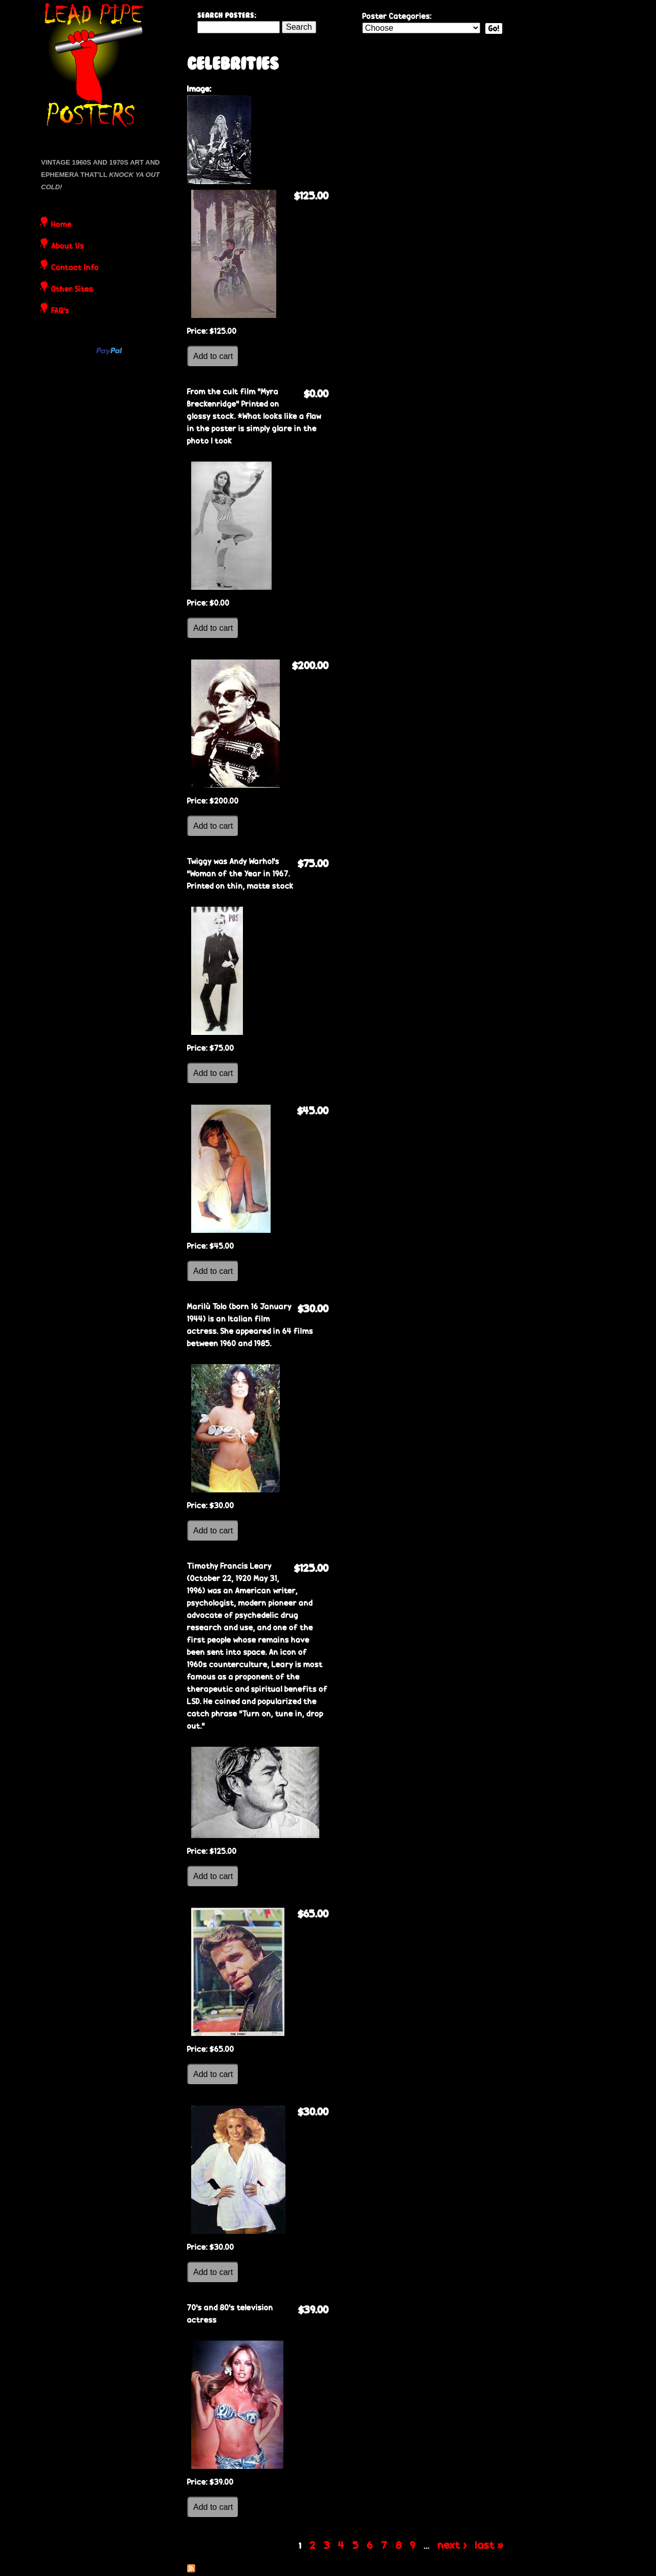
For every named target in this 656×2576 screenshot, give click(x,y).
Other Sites (72, 289)
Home (61, 225)
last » (489, 2545)
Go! (493, 28)
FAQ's (60, 311)
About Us (67, 246)
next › (452, 2545)
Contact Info (75, 268)
